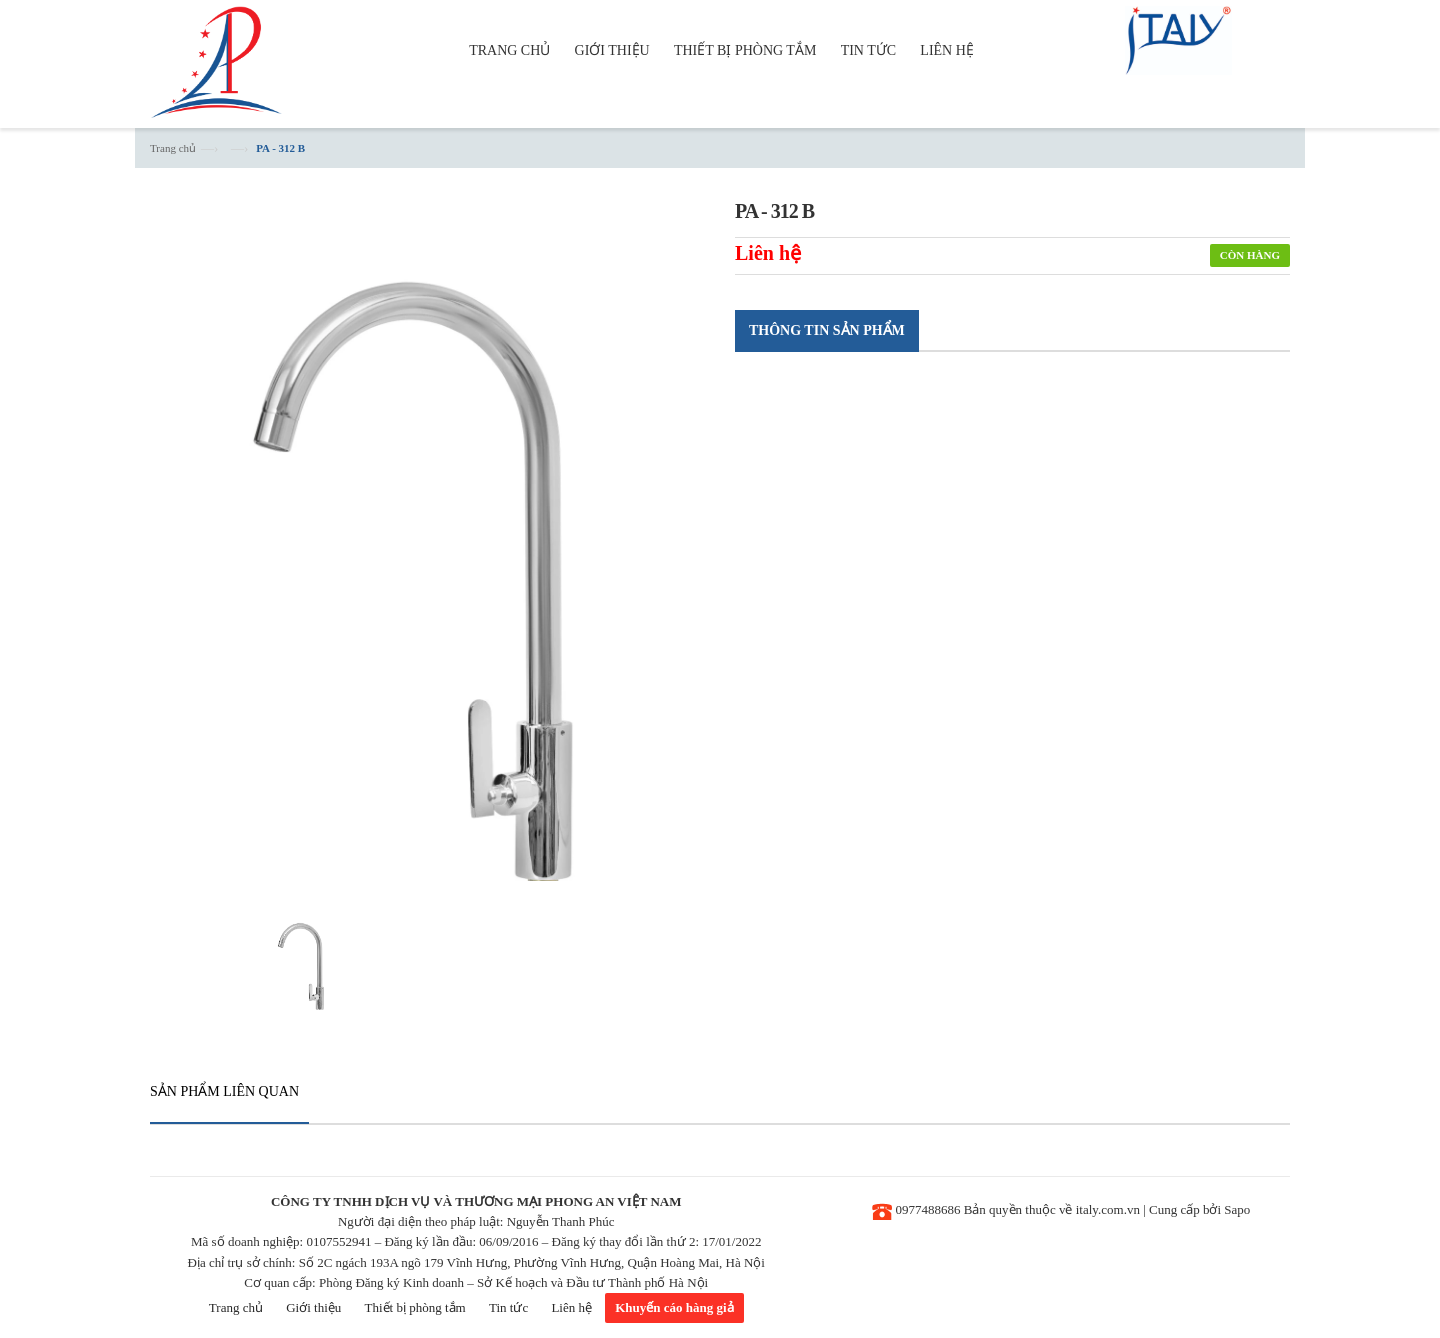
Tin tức (508, 1307)
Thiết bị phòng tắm (415, 1307)
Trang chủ (173, 148)
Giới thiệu (313, 1307)
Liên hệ (571, 1307)
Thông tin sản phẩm (827, 330)
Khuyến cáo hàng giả (674, 1307)
